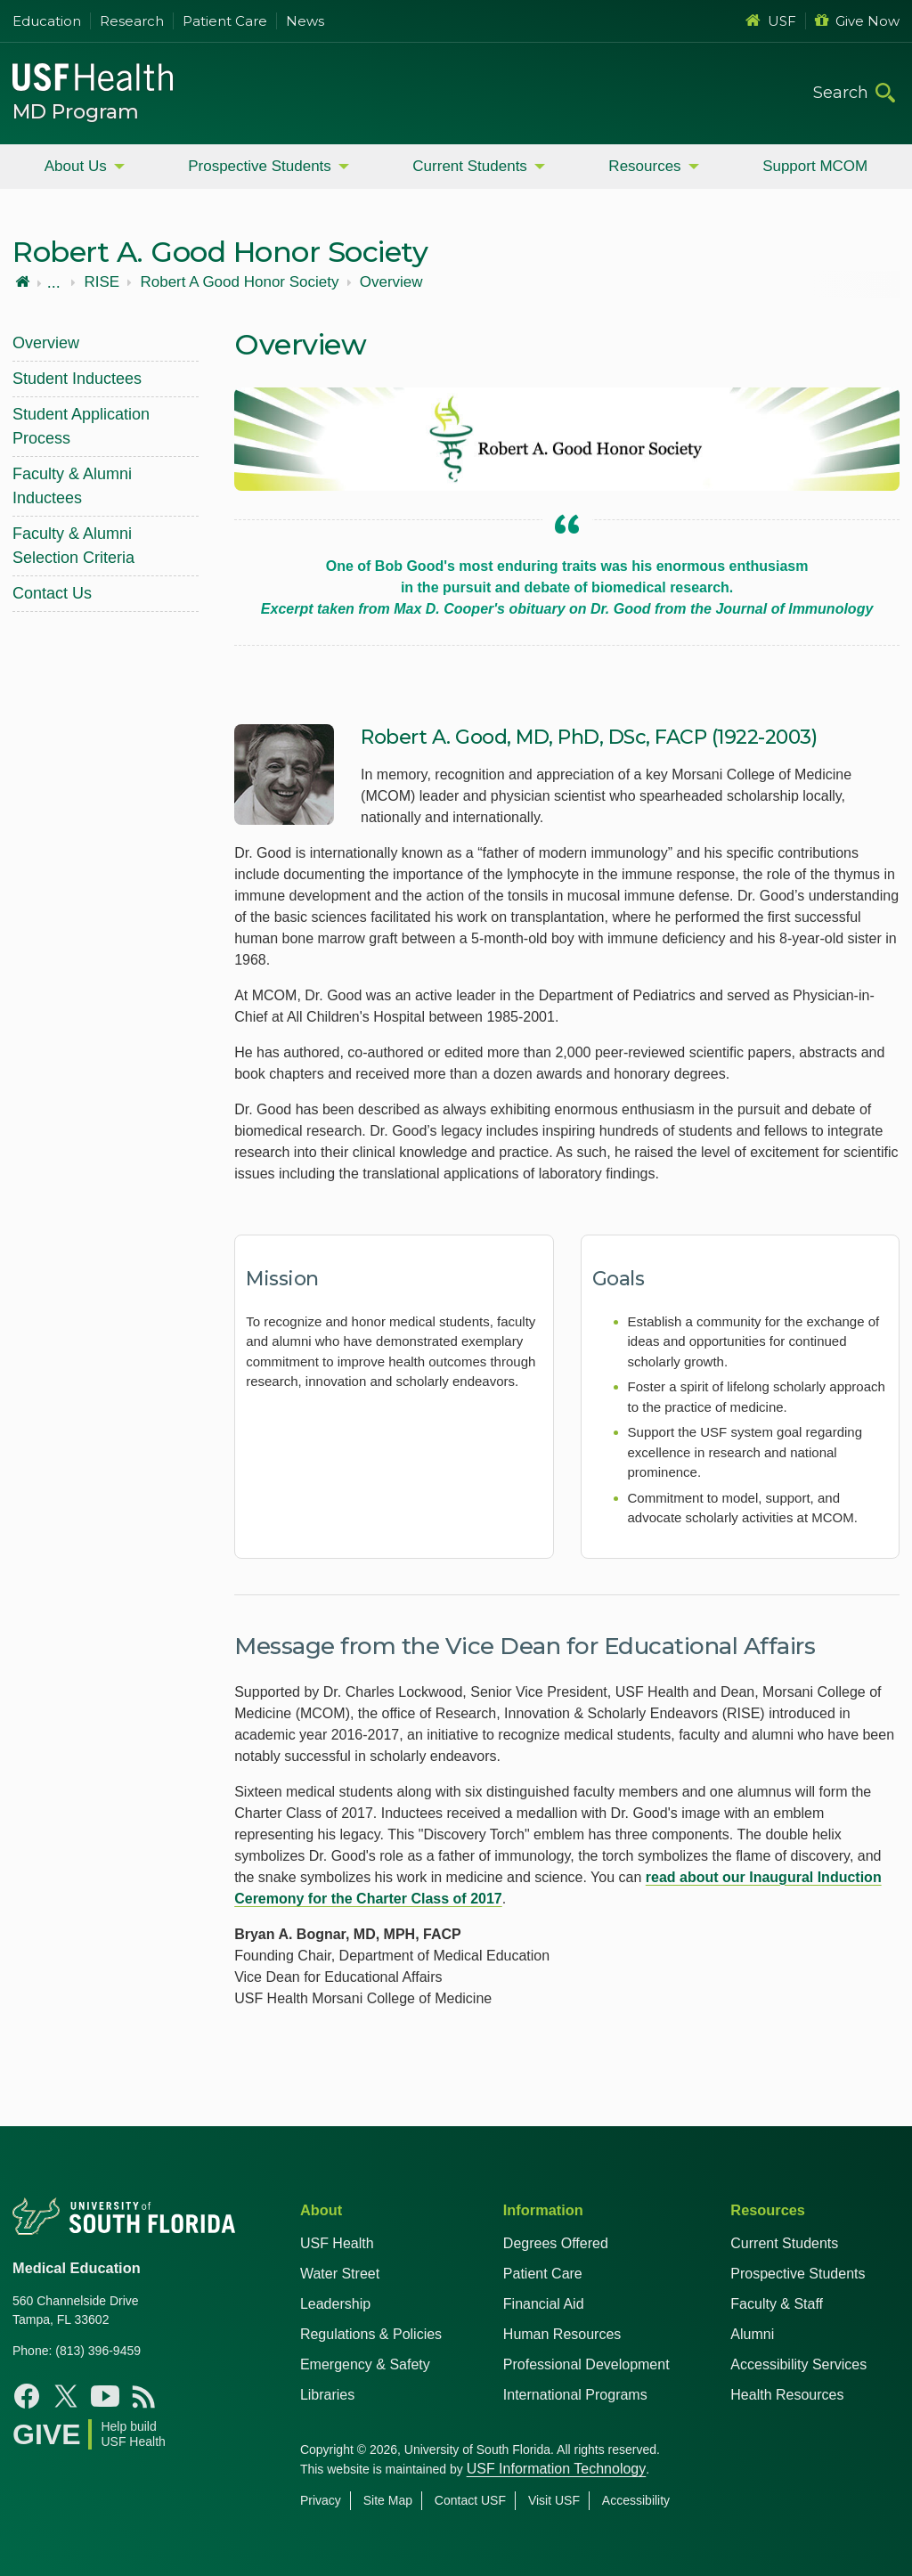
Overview (391, 282)
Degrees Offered (555, 2243)
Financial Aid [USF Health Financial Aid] (543, 2303)
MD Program (75, 112)
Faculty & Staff (776, 2303)
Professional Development (586, 2364)
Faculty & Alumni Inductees (72, 486)
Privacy (320, 2500)
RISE (102, 282)
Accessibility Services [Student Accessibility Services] (798, 2364)
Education (46, 20)
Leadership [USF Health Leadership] (335, 2303)
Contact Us (52, 593)
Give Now (857, 20)
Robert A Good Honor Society (239, 282)
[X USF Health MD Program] (66, 2396)
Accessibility (636, 2500)
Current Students (469, 166)
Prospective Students (259, 166)
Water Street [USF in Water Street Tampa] (339, 2273)
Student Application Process (81, 426)
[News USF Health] (144, 2396)
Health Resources (786, 2394)
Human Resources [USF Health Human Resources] (562, 2334)
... (54, 282)
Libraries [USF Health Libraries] (327, 2394)
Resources (644, 166)
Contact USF (470, 2500)
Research (132, 20)
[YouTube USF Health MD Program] (105, 2396)
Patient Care (225, 20)
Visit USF (554, 2500)
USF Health (337, 2243)
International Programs (575, 2394)
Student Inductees (77, 378)
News (305, 20)
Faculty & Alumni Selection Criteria (73, 546)
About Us (76, 166)
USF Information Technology (557, 2468)
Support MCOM (814, 166)
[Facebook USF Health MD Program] (26, 2396)
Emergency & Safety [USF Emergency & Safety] (365, 2364)
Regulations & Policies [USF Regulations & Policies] (371, 2334)
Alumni (752, 2334)
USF (770, 20)
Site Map (387, 2500)
